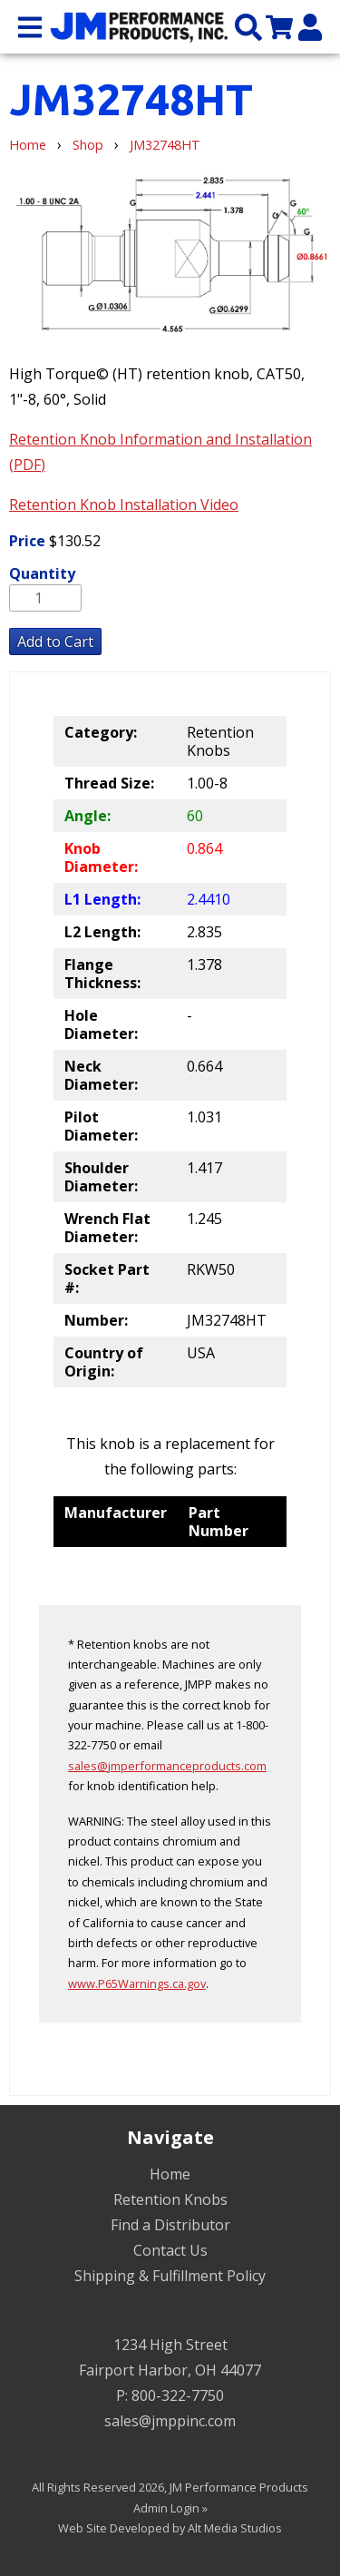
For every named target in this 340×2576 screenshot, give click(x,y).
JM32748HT (165, 144)
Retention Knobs (170, 2199)
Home (27, 144)
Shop (88, 144)
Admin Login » (170, 2508)
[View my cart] (279, 26)
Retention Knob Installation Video (123, 504)
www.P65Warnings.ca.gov (137, 1983)
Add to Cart (55, 641)
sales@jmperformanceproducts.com (167, 1766)
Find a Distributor (170, 2225)
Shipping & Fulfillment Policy (170, 2276)
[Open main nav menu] (30, 26)
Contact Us (170, 2250)
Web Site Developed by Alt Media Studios (170, 2528)
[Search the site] (248, 26)
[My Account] (310, 26)
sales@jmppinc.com (170, 2421)
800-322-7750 (177, 2395)
